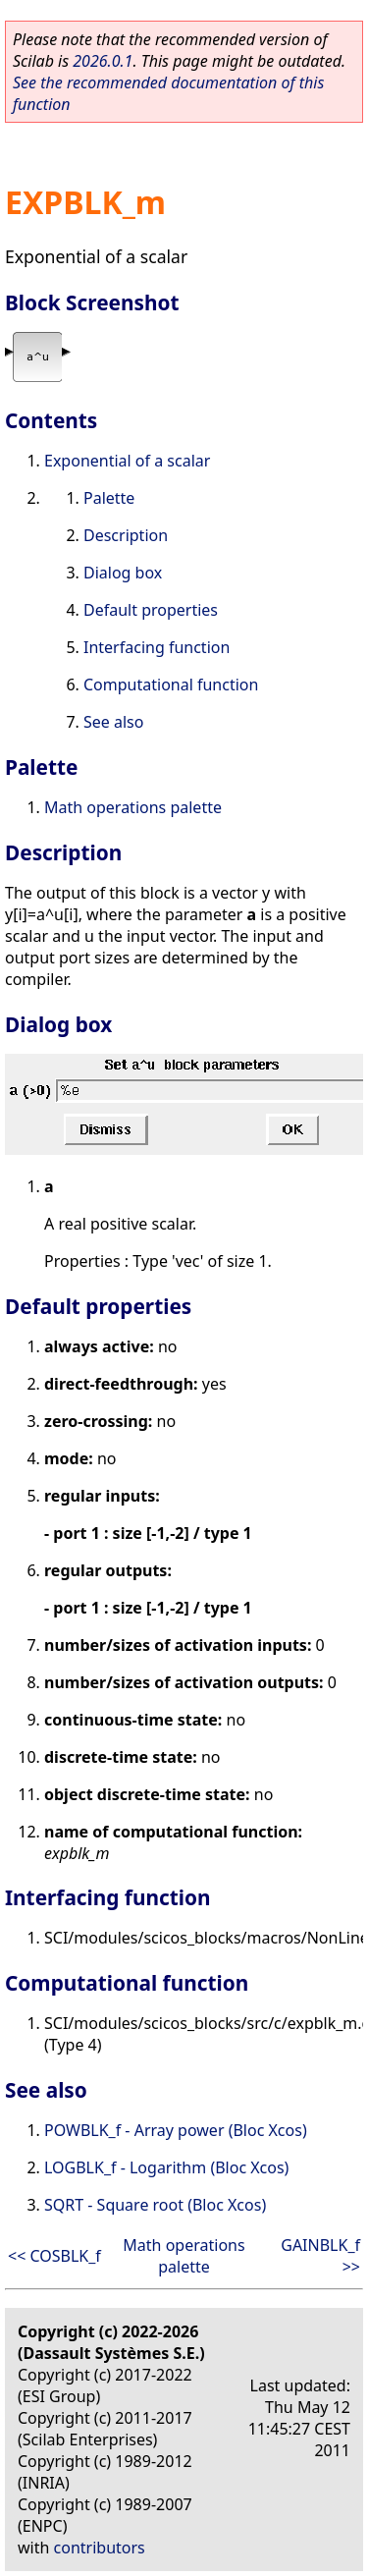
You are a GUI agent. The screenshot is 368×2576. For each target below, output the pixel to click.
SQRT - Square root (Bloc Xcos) (155, 2205)
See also (113, 722)
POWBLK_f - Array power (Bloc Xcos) (175, 2130)
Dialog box (122, 572)
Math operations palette (133, 807)
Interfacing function (156, 647)
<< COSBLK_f (54, 2256)
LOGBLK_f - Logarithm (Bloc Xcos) (166, 2167)
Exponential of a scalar (127, 460)
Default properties (150, 610)
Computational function (170, 684)
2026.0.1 (102, 61)
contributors (99, 2547)
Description (125, 535)
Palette (108, 498)
